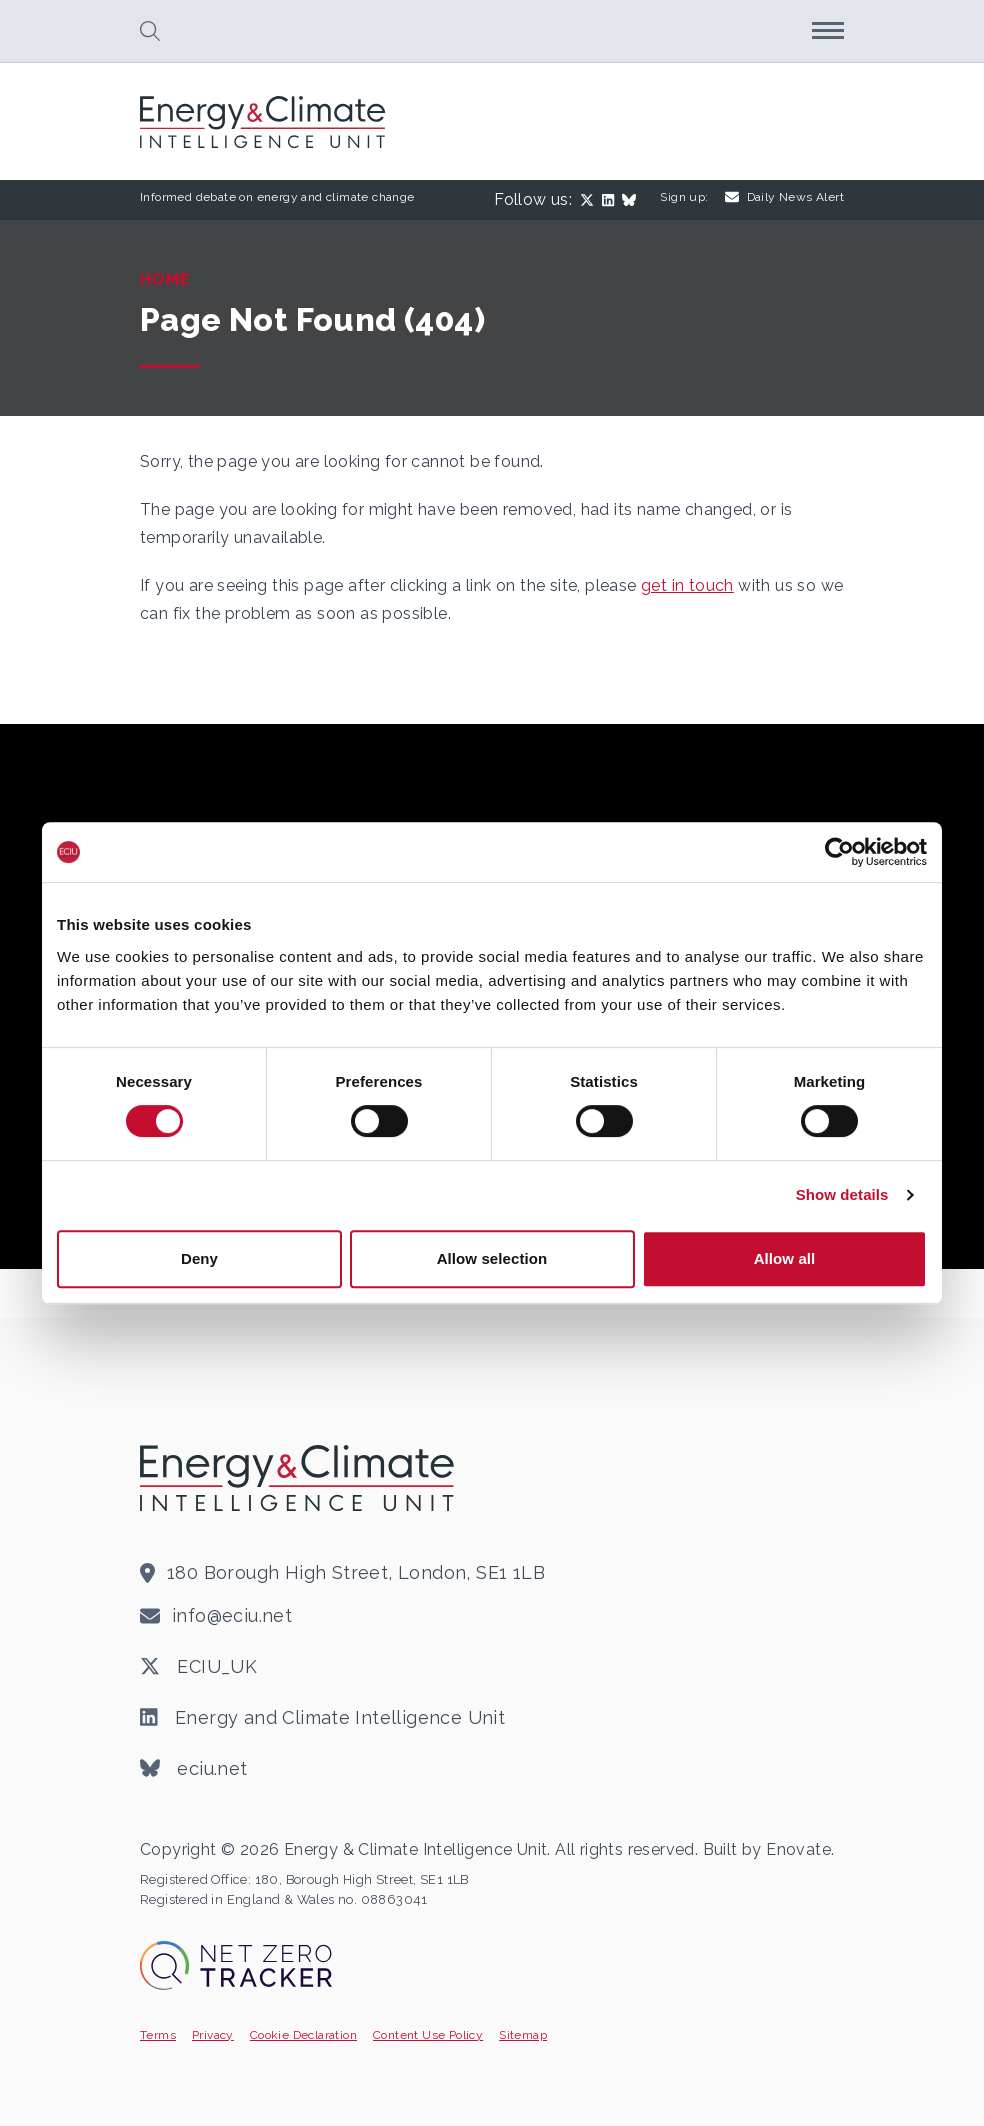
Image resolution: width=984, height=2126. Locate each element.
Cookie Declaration (303, 2035)
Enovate (798, 1849)
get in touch (687, 585)
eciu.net (194, 1769)
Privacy (213, 2035)
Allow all (785, 1258)
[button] (150, 31)
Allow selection (492, 1258)
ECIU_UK (198, 1667)
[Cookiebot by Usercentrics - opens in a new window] (839, 852)
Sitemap (523, 2035)
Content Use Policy (428, 2035)
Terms (158, 2035)
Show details (842, 1194)
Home (165, 279)
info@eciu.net (232, 1615)
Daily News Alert (784, 197)
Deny (199, 1258)
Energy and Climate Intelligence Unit (322, 1718)
